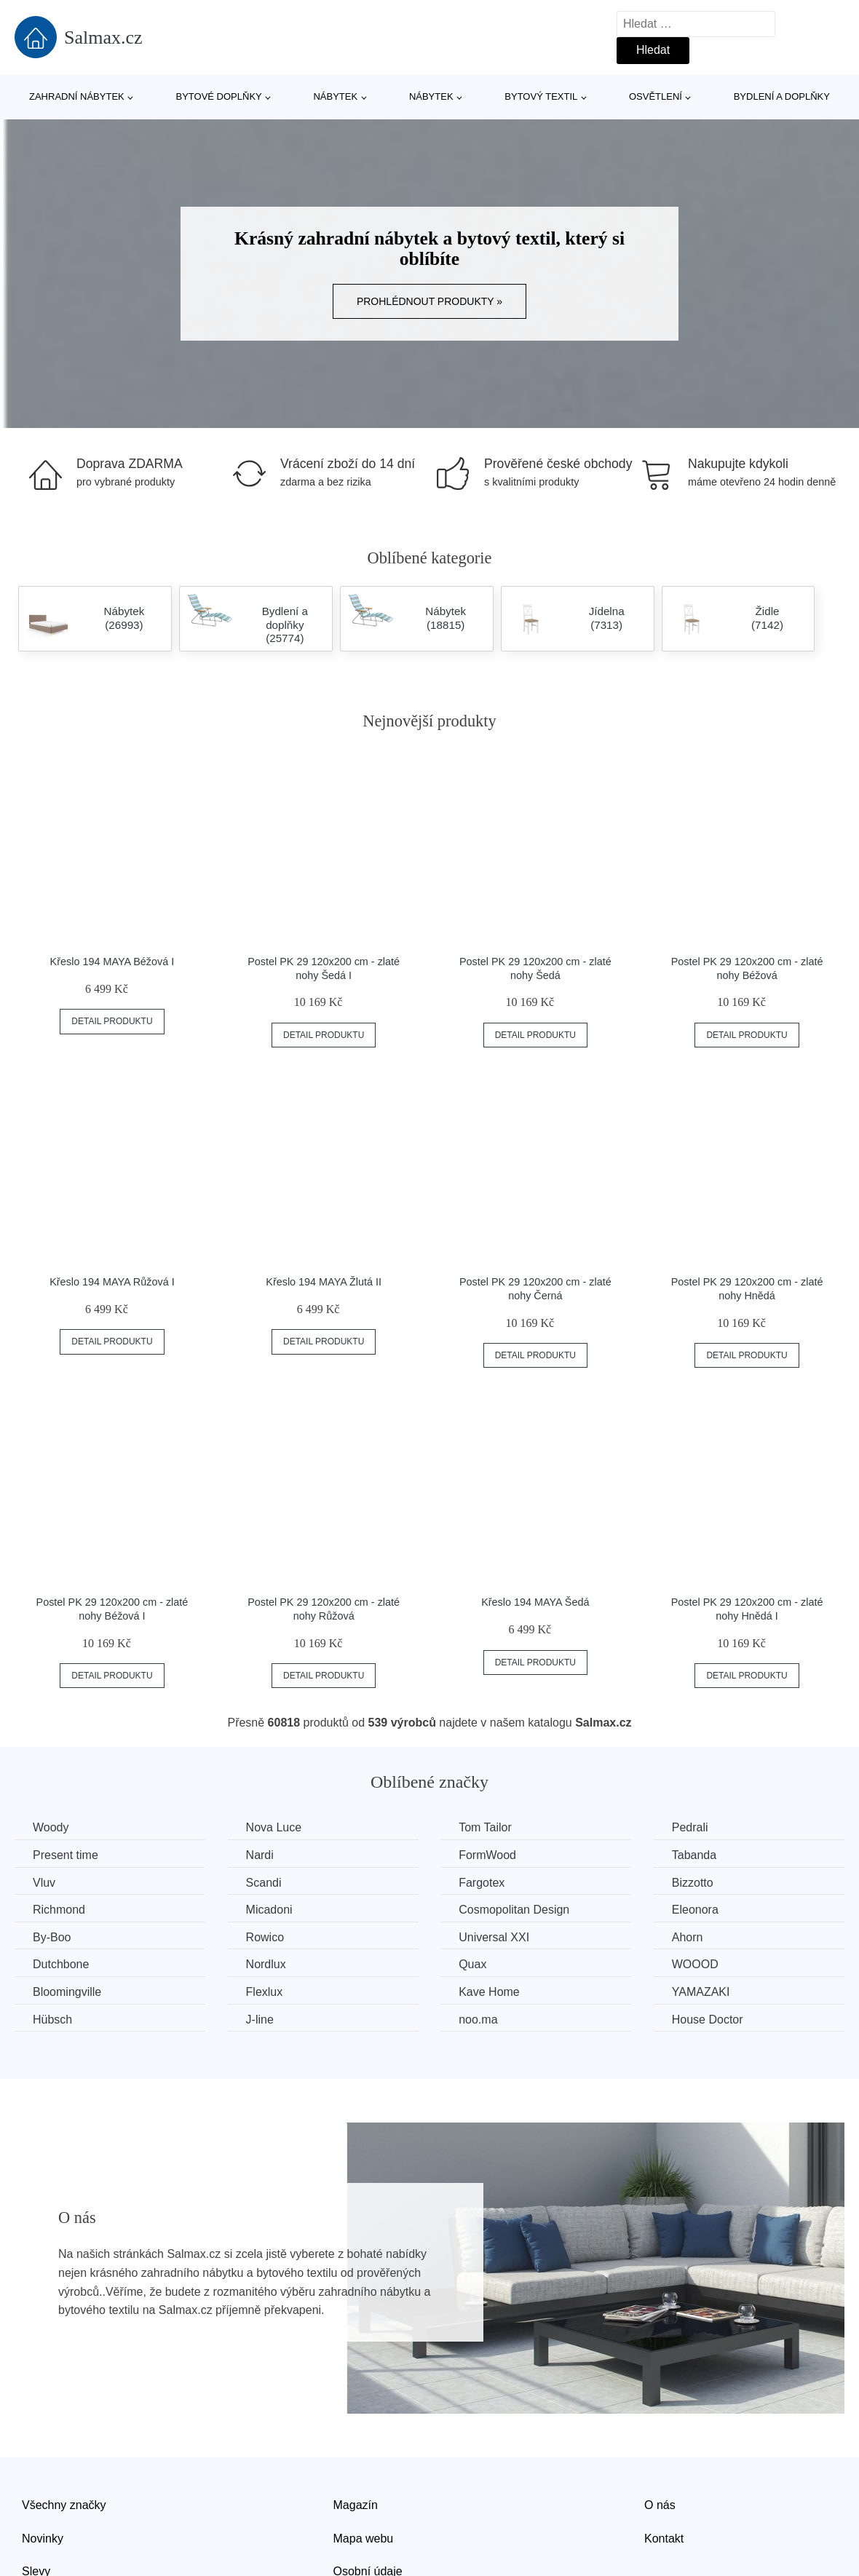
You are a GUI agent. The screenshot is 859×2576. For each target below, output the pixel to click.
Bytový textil (540, 96)
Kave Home (489, 1992)
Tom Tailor (485, 1827)
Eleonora (695, 1909)
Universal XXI (494, 1937)
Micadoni (269, 1909)
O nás (660, 2505)
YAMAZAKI (701, 1992)
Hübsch (52, 2019)
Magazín (355, 2505)
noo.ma (478, 2019)
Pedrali (690, 1827)
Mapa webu (363, 2538)
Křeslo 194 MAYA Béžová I (112, 961)
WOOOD (695, 1964)
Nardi (260, 1855)
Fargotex (481, 1882)
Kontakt (664, 2538)
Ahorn (687, 1937)
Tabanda (694, 1855)
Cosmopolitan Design (514, 1909)
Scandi (264, 1882)
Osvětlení (655, 96)
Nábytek (335, 96)
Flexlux (264, 1992)
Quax (472, 1964)
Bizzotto (692, 1882)
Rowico (265, 1937)
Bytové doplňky (218, 96)
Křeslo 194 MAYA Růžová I (112, 1282)
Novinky (42, 2538)
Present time (65, 1855)
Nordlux (266, 1964)
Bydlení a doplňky (782, 96)
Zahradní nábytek (76, 96)
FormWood (487, 1855)
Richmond (59, 1909)
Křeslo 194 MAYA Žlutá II (323, 1282)
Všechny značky (64, 2505)
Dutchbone (61, 1964)
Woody (51, 1827)
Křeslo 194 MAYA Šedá (535, 1602)
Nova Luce (274, 1827)
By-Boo (52, 1937)
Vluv (44, 1882)
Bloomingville (67, 1992)
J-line (260, 2019)
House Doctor (707, 2019)
